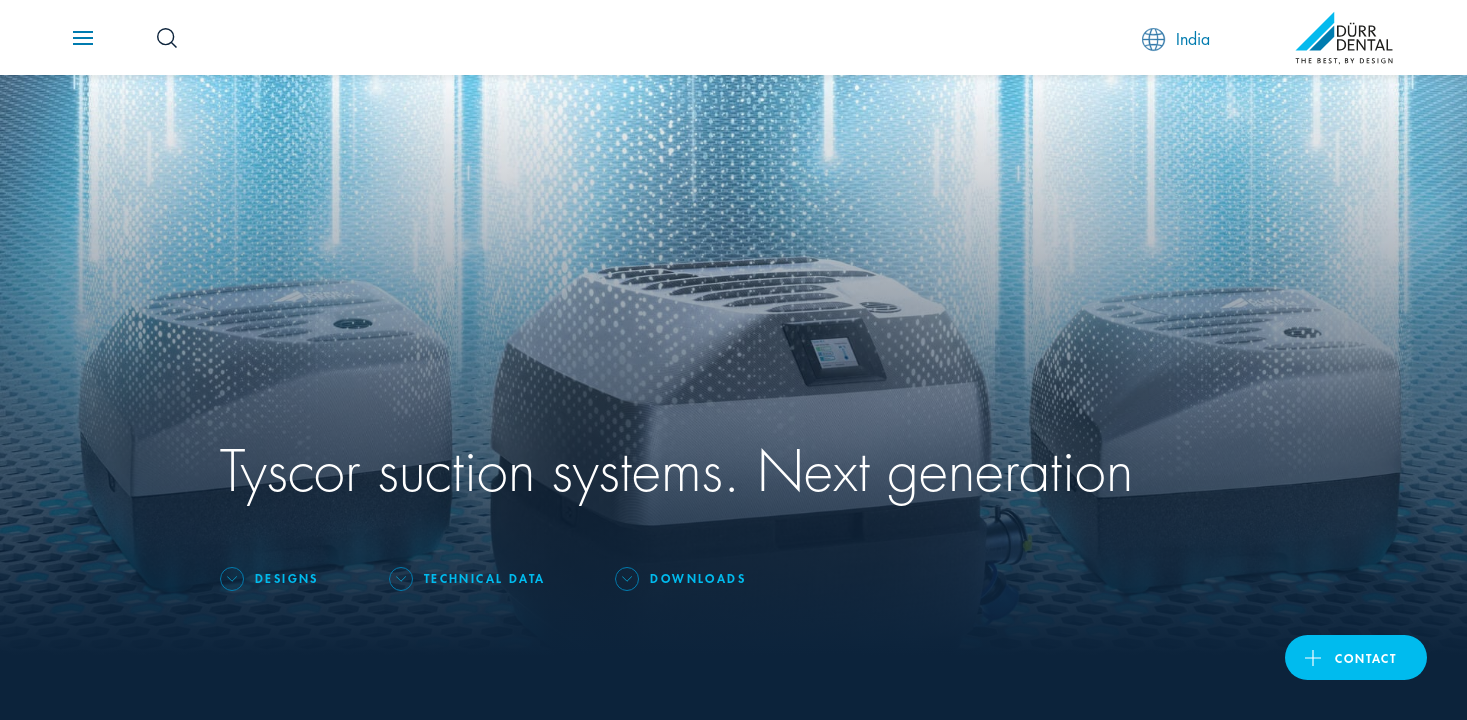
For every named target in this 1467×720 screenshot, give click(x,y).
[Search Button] (167, 38)
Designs (287, 577)
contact (1366, 657)
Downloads (698, 577)
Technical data (485, 577)
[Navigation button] (83, 38)
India (1176, 38)
